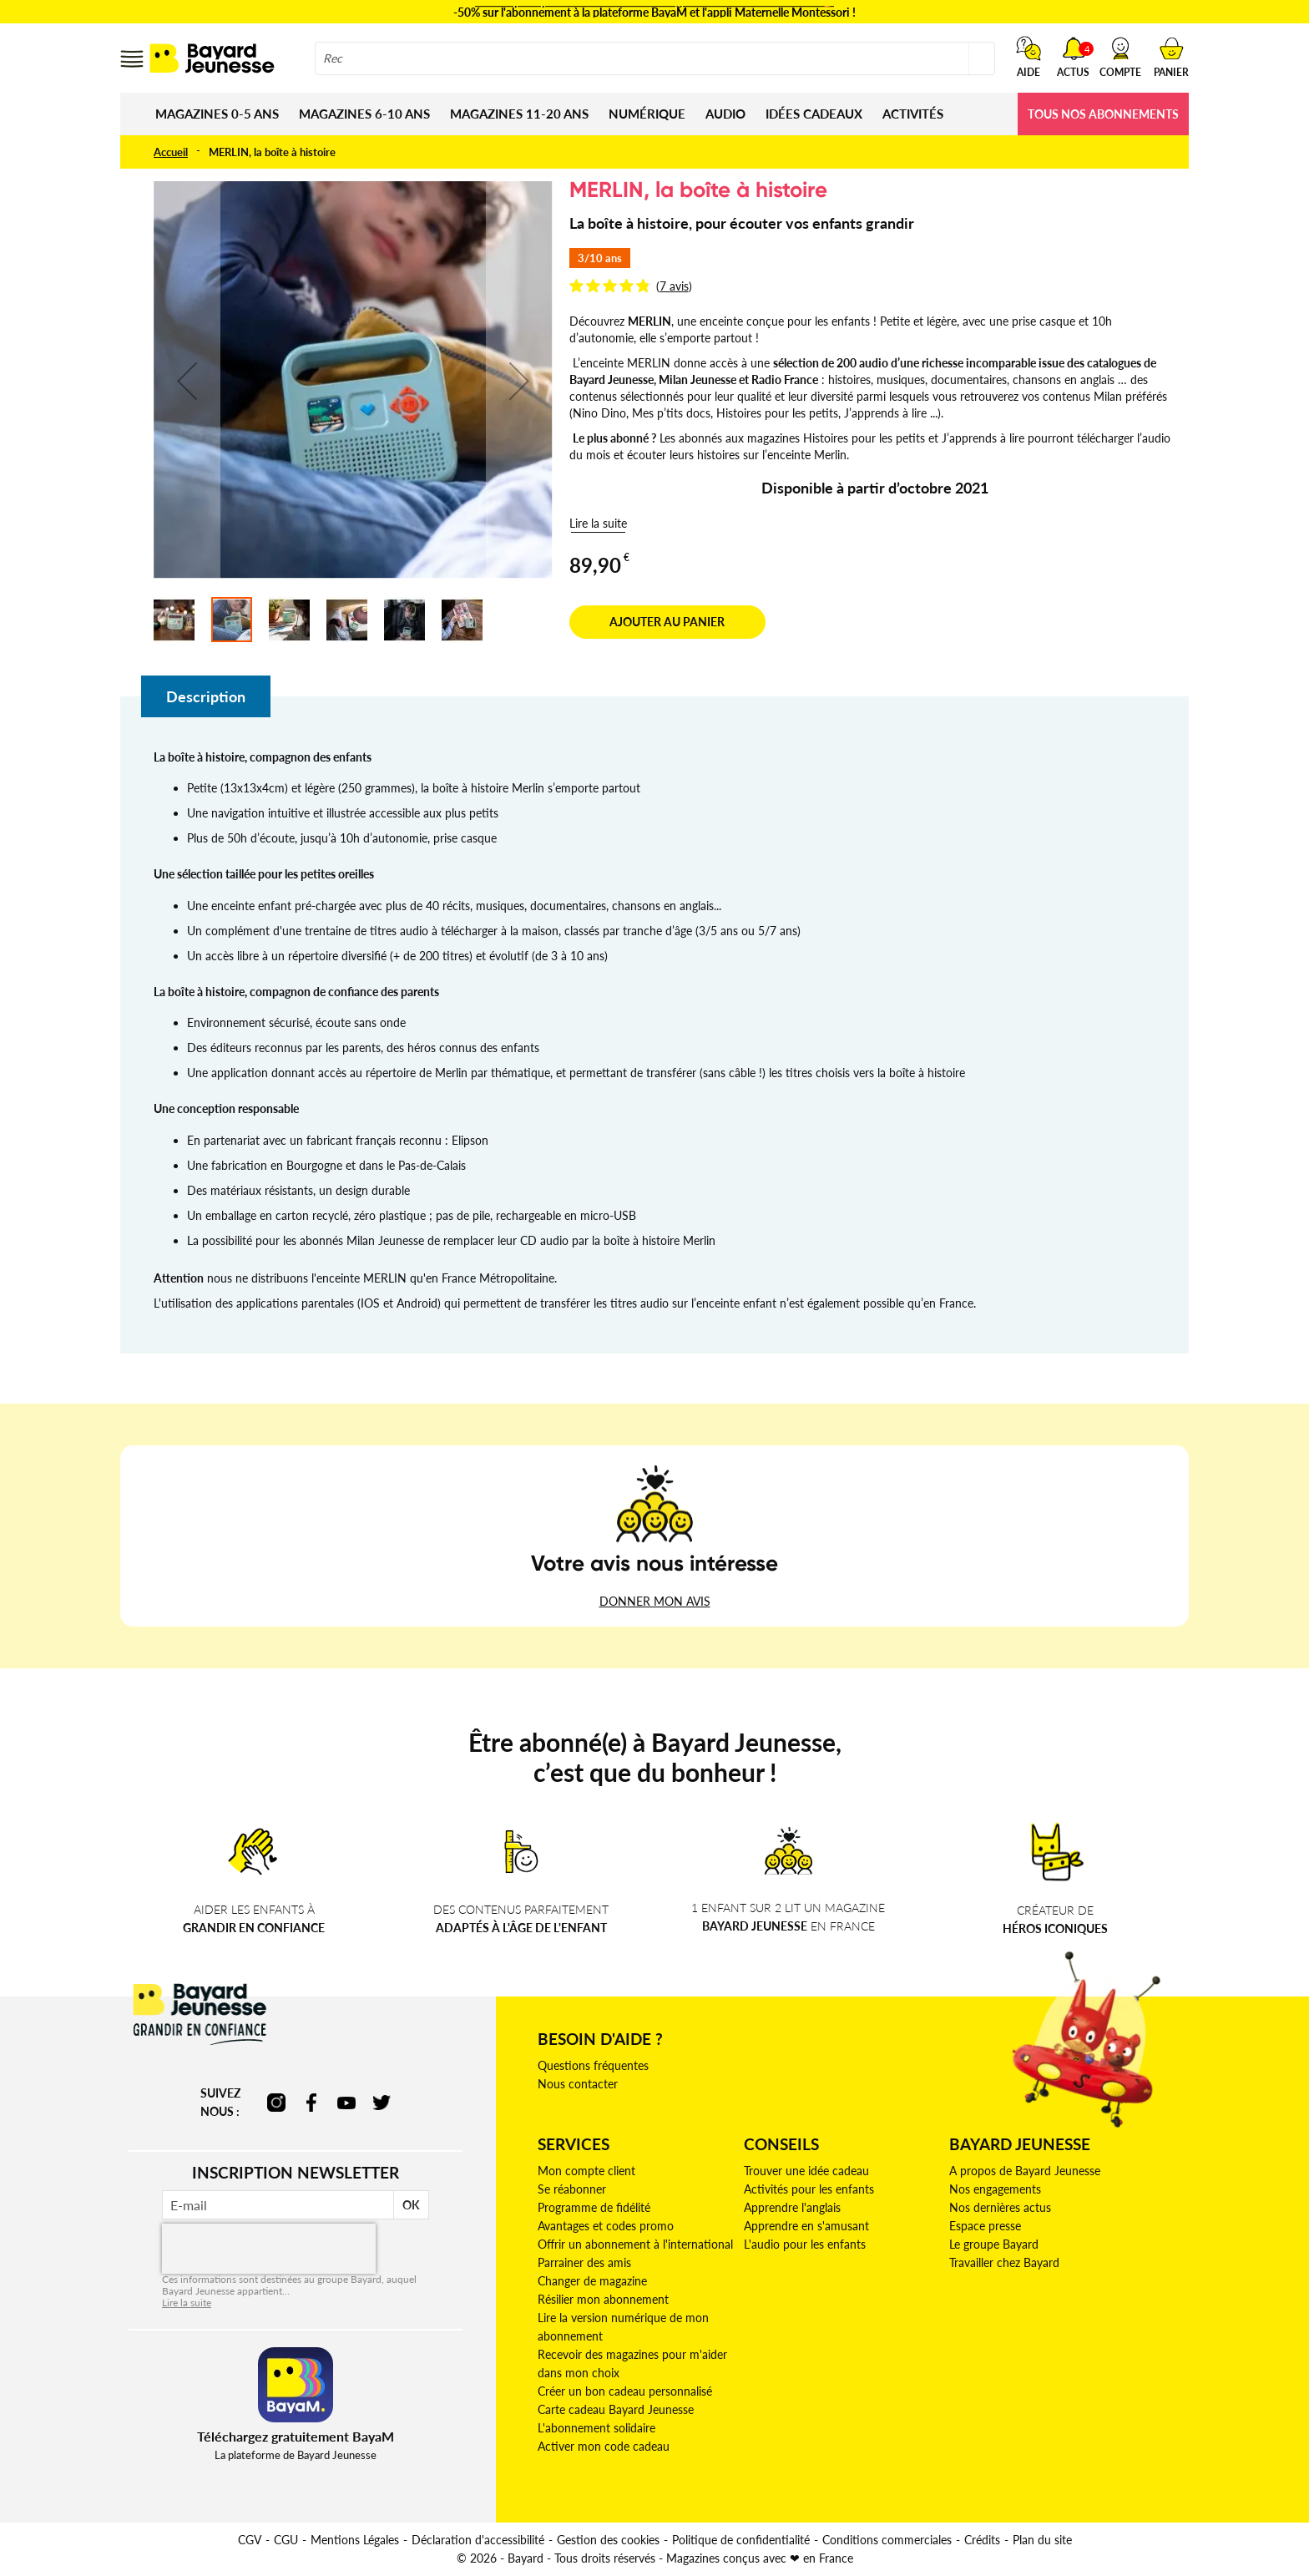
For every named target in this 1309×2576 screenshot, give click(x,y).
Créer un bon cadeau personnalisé (625, 2391)
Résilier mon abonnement (603, 2299)
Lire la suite (598, 523)
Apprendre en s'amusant (806, 2226)
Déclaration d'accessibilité (478, 2540)
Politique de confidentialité (741, 2540)
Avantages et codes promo (606, 2226)
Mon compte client (586, 2171)
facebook (311, 2102)
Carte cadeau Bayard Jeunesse (616, 2409)
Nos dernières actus (1000, 2207)
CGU (286, 2540)
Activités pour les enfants (809, 2189)
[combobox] (655, 58)
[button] (1120, 57)
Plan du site (1042, 2540)
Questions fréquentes (593, 2065)
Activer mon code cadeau (604, 2446)
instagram (276, 2102)
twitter (381, 2102)
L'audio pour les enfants (805, 2244)
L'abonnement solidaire (596, 2428)
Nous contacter (578, 2084)
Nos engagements (995, 2189)
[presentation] (269, 2249)
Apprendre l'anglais (792, 2207)
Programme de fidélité (594, 2207)
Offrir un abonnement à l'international (635, 2244)
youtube (346, 2102)
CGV (249, 2540)
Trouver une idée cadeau (806, 2171)
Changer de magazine (592, 2281)
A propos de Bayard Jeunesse (1024, 2171)
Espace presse (985, 2226)
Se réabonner (572, 2189)
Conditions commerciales (887, 2540)
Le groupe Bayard (994, 2244)
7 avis (674, 286)
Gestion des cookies (608, 2540)
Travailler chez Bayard (1004, 2262)
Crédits (982, 2540)
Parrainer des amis (584, 2262)
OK (411, 2205)
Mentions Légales (355, 2540)
